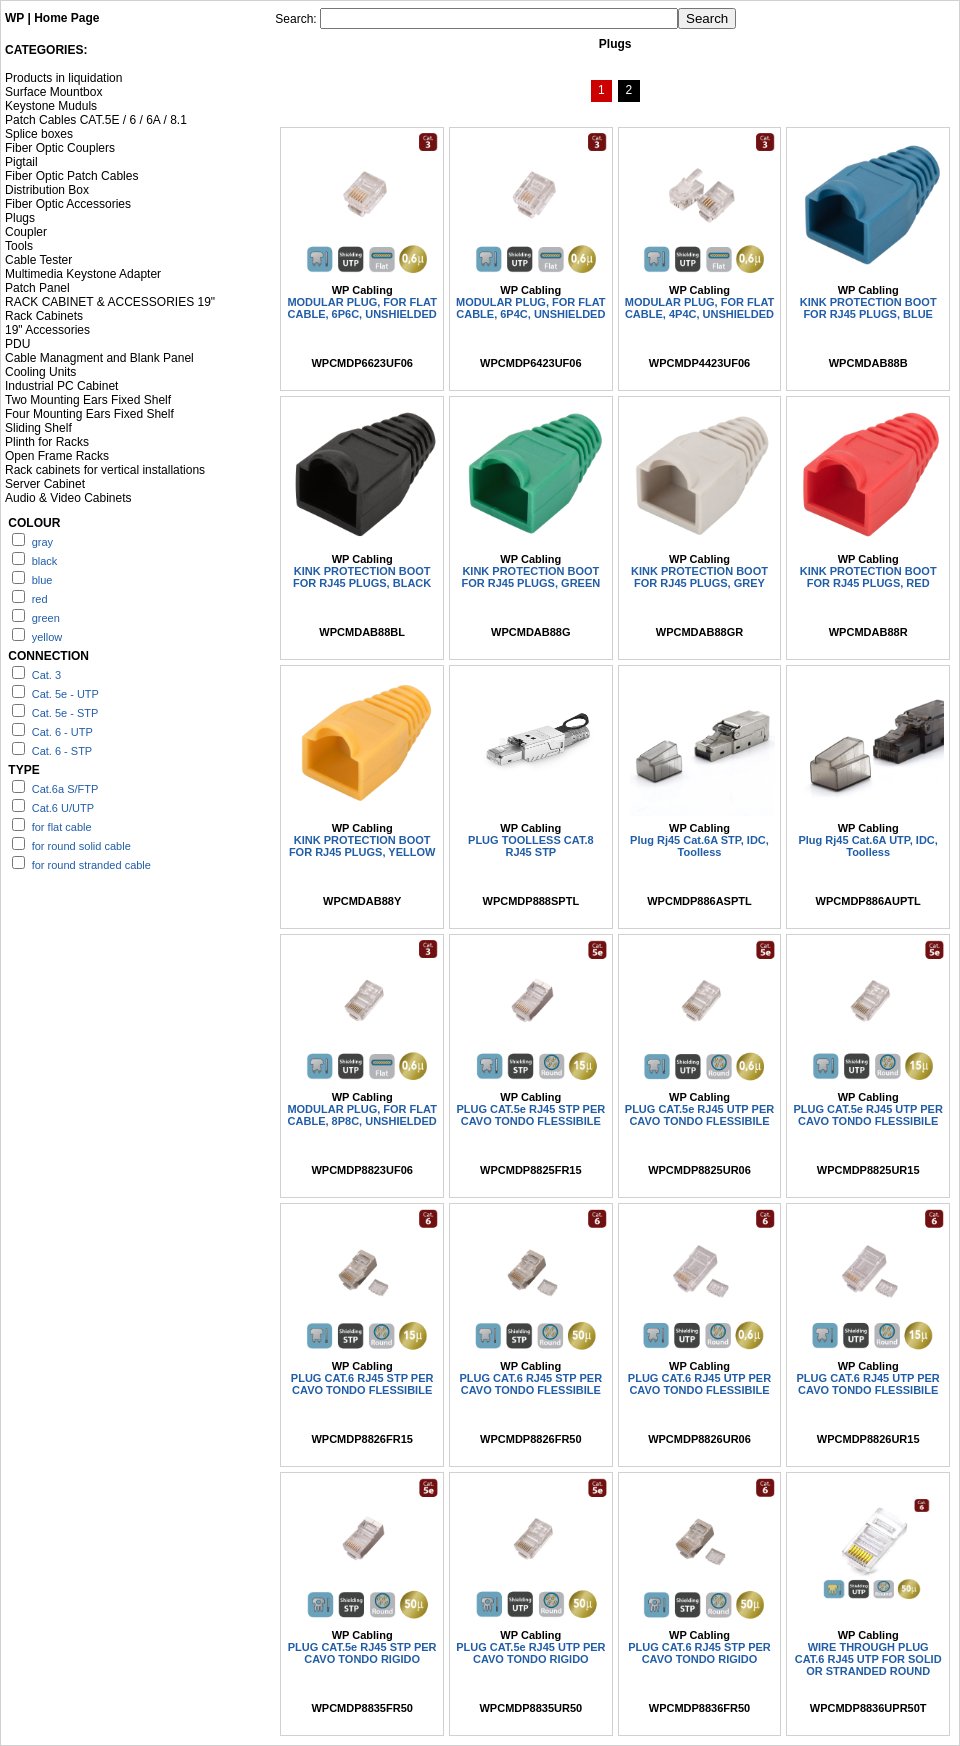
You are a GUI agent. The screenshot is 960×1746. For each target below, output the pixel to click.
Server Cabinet (45, 484)
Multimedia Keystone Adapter (83, 274)
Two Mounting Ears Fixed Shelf (88, 400)
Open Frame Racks (57, 456)
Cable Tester (38, 260)
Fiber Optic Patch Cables (71, 176)
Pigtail (21, 162)
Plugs (20, 218)
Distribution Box (47, 190)
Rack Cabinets (44, 316)
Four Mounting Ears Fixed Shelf (89, 414)
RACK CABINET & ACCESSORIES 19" (110, 302)
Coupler (26, 232)
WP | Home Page (52, 18)
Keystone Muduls (51, 106)
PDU (17, 344)
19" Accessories (47, 330)
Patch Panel (37, 288)
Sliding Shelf (38, 428)
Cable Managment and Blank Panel (99, 358)
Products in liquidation (63, 78)
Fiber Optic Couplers (60, 148)
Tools (19, 246)
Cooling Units (40, 372)
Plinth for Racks (47, 442)
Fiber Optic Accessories (68, 204)
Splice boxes (39, 134)
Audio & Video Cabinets (68, 498)
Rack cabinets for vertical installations (105, 470)
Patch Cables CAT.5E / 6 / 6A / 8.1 (96, 120)
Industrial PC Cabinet (61, 386)
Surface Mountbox (53, 92)
